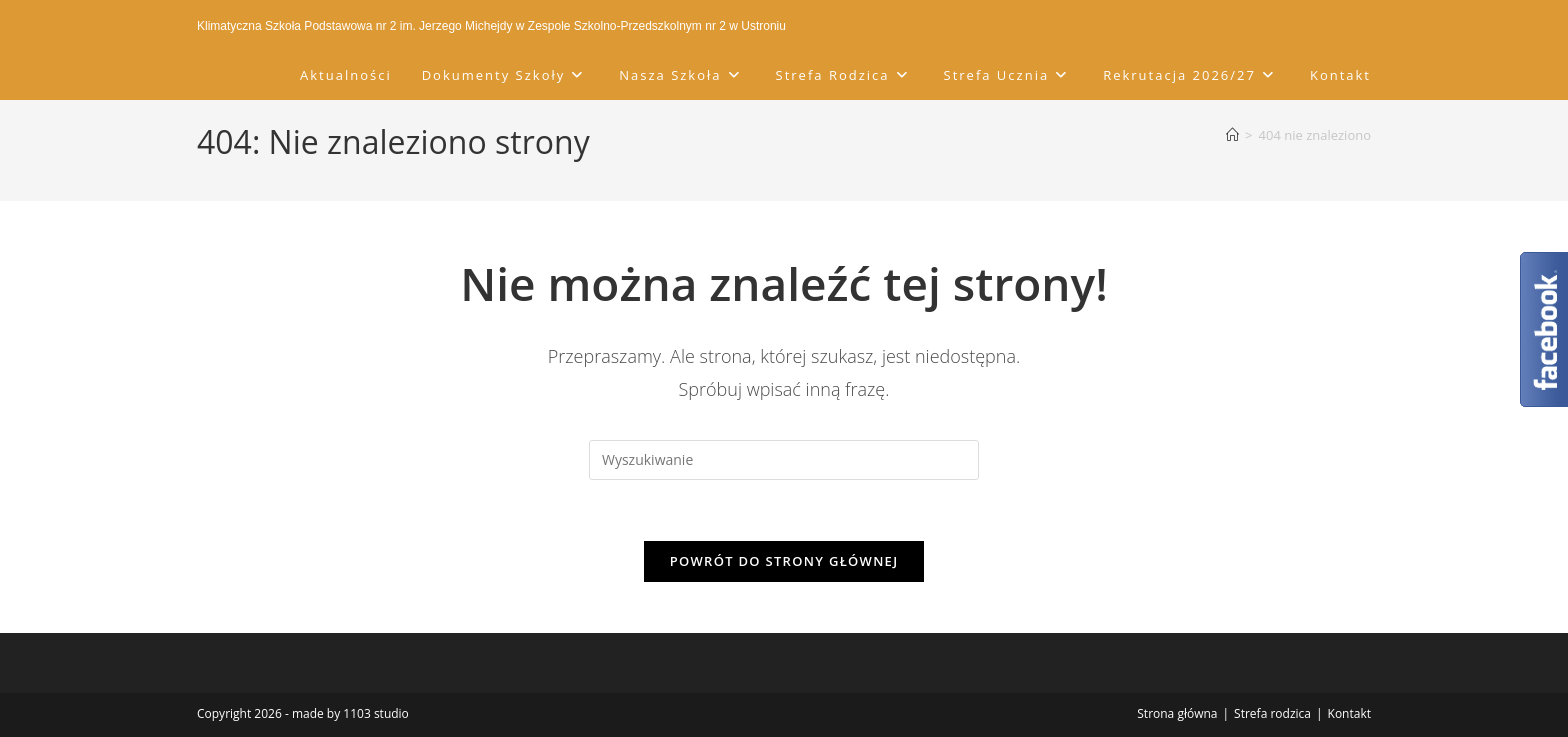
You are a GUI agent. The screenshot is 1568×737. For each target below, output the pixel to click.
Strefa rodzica (1272, 713)
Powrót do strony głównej (784, 561)
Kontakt (1349, 713)
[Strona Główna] (1232, 135)
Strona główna (1177, 713)
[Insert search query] (784, 460)
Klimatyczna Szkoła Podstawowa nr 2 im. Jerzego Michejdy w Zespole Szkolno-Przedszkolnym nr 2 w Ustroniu (491, 26)
